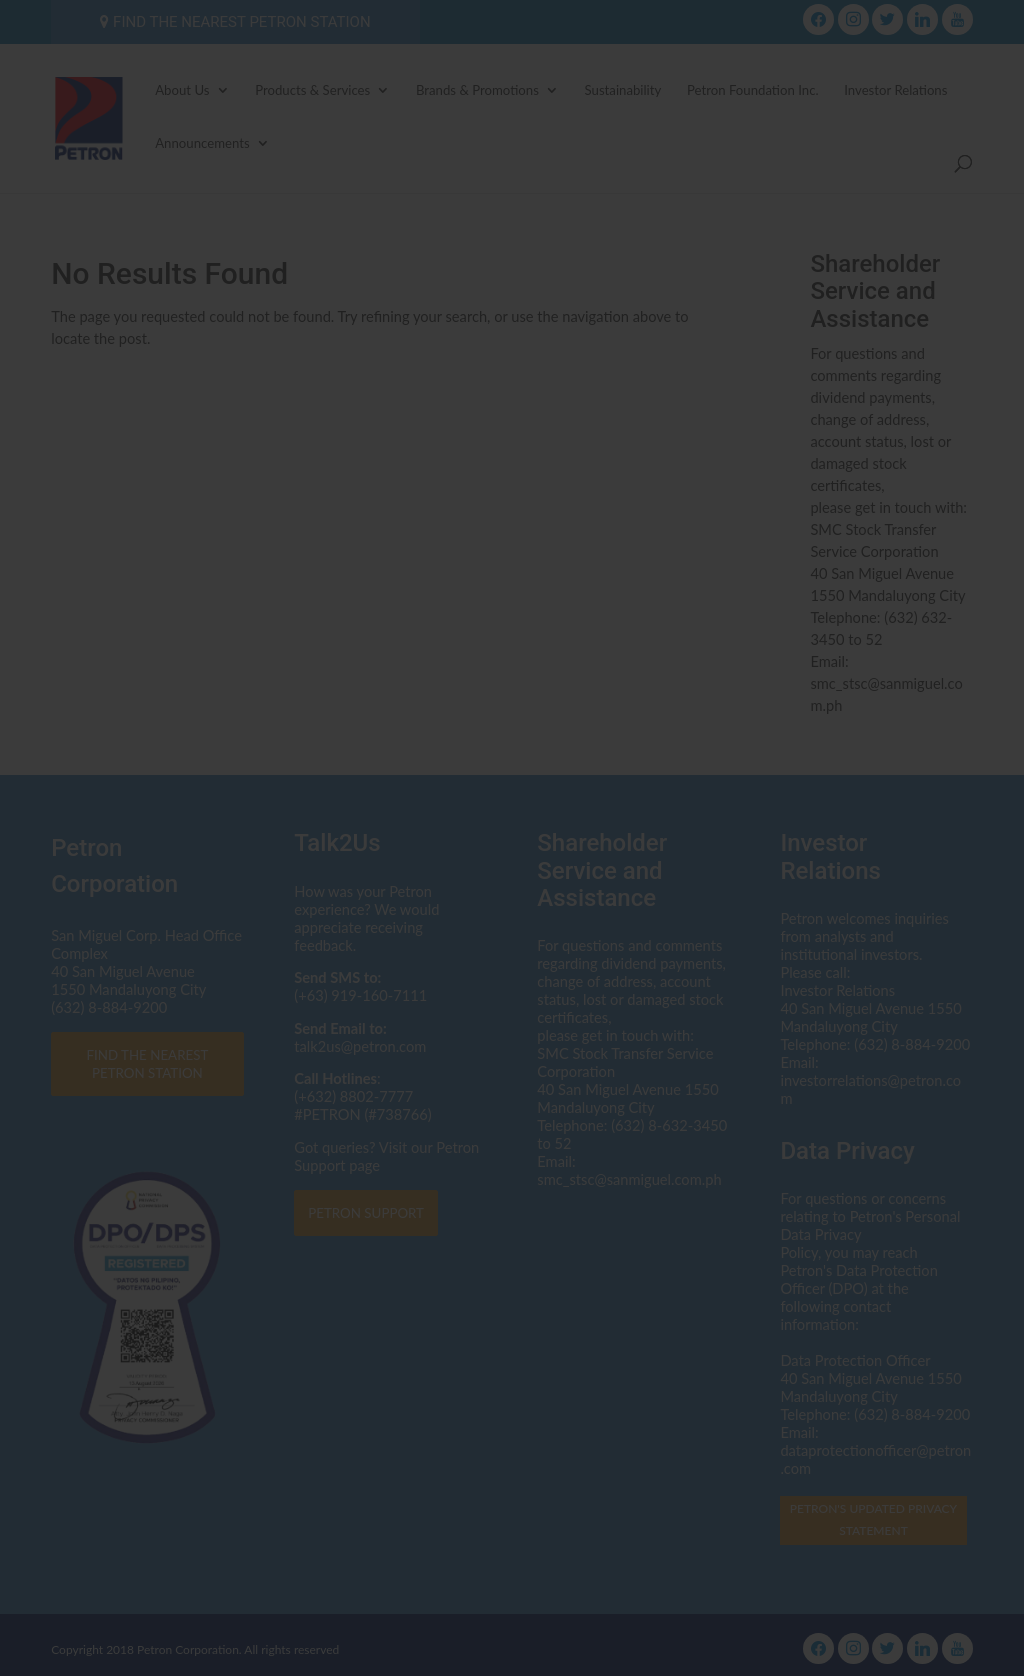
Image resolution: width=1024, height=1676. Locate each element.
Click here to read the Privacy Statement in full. (512, 916)
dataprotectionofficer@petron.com (576, 858)
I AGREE (512, 1027)
